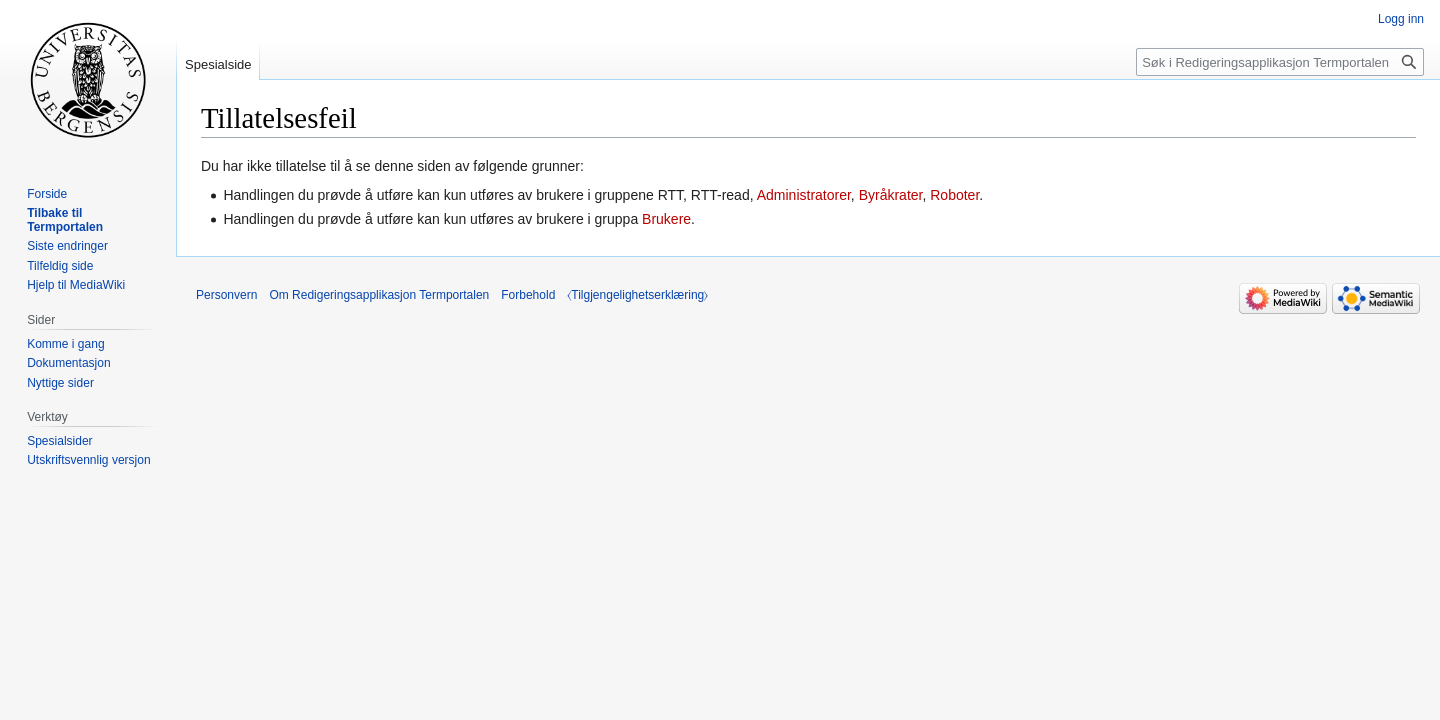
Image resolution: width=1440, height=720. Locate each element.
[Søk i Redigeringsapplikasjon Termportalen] (1280, 62)
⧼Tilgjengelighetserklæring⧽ (637, 295)
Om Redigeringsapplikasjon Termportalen (379, 295)
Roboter (954, 195)
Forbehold (528, 295)
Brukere (666, 219)
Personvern (226, 295)
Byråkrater (891, 195)
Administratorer (804, 195)
